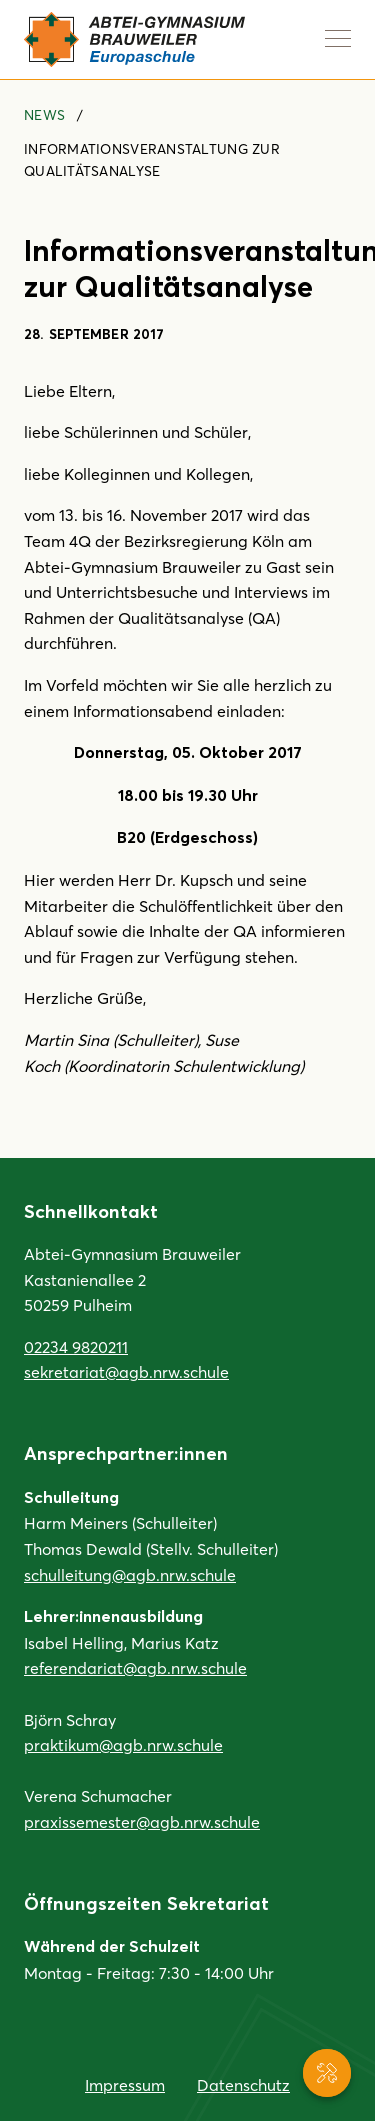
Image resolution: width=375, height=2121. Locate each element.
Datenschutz (243, 2084)
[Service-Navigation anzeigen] (327, 2073)
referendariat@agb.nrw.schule (135, 1667)
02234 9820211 (76, 1346)
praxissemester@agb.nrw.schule (142, 1821)
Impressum (125, 2084)
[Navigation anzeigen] (338, 38)
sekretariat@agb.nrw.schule (126, 1371)
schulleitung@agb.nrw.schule (130, 1574)
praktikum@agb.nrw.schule (123, 1744)
